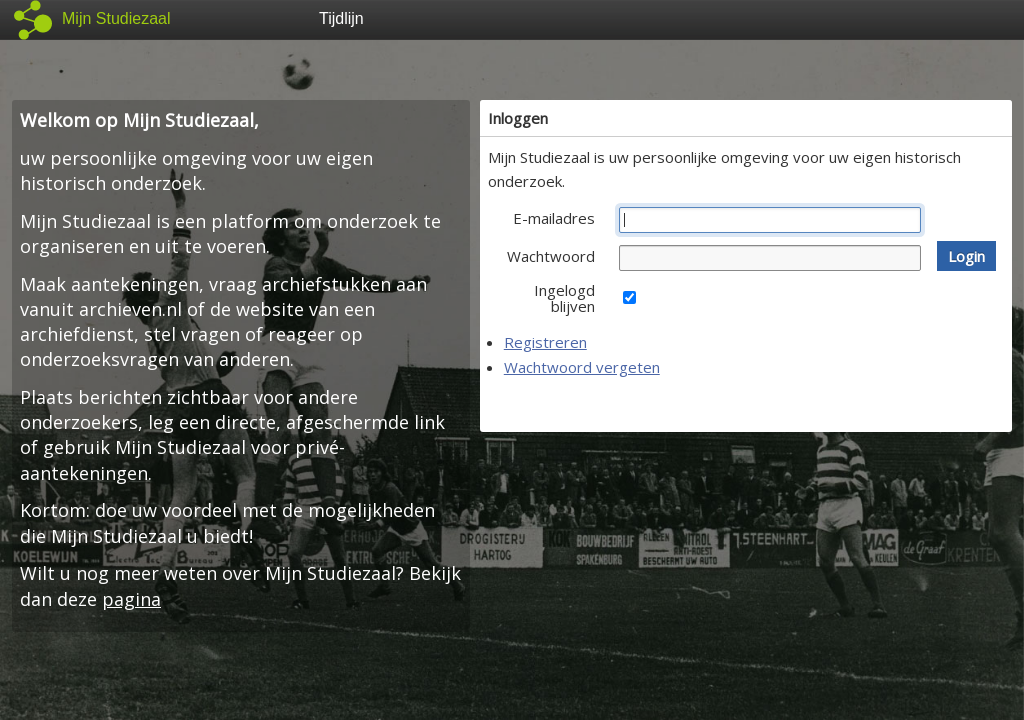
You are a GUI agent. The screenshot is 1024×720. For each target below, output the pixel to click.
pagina (131, 599)
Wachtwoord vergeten (582, 367)
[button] (966, 256)
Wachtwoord (551, 256)
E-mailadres (554, 218)
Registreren (545, 342)
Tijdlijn (341, 18)
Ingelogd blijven (564, 298)
